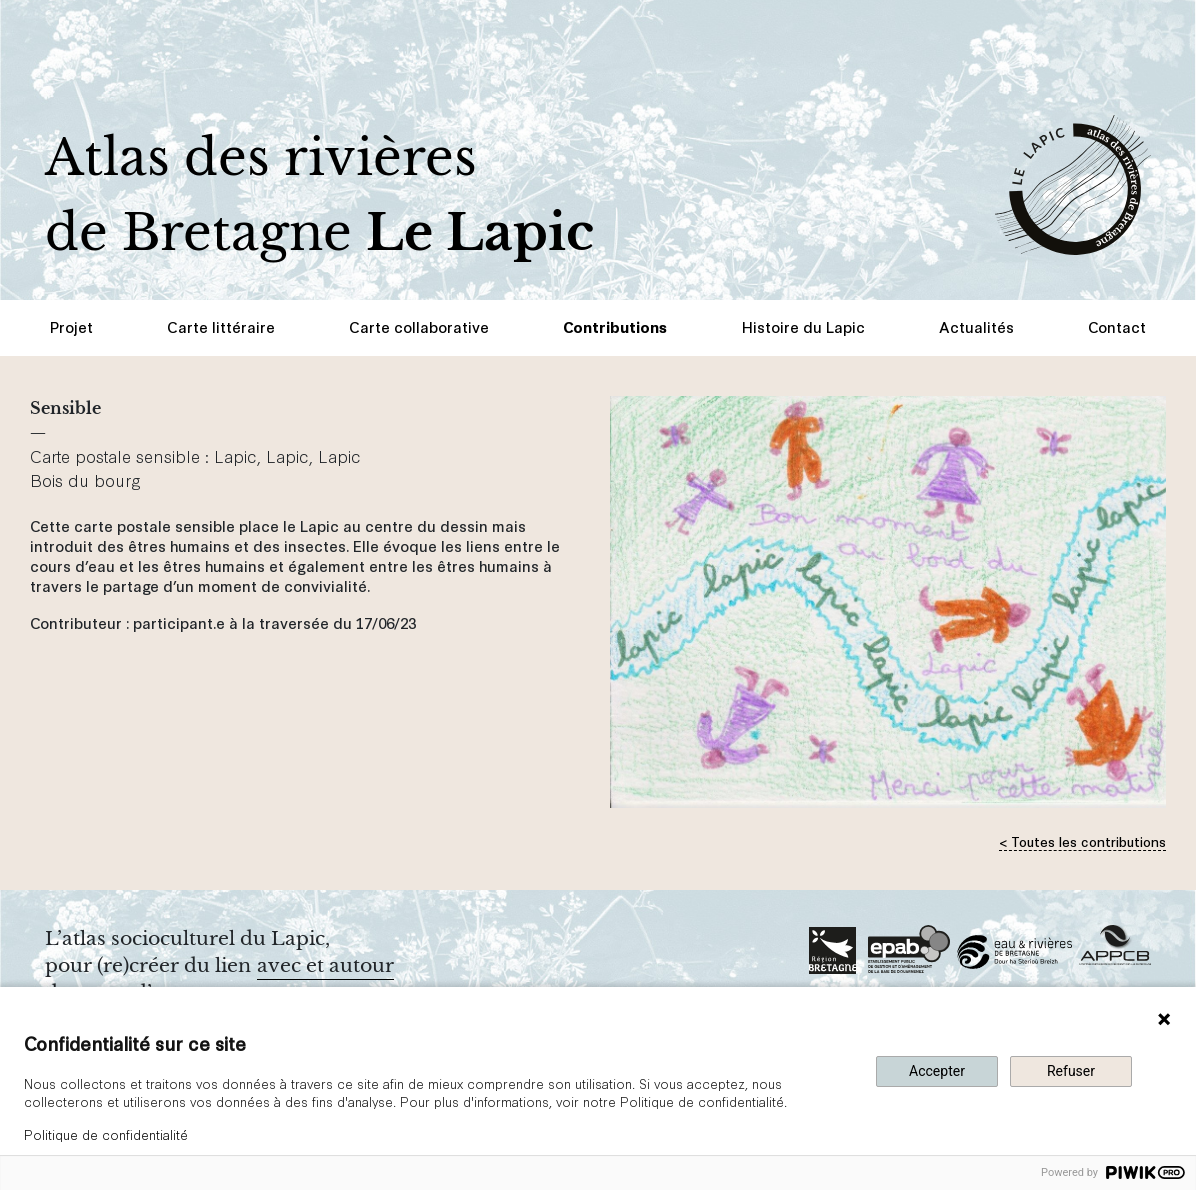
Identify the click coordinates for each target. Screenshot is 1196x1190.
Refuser (1071, 1071)
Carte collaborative (419, 326)
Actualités (976, 326)
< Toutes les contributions (1082, 840)
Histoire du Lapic (803, 326)
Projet (71, 326)
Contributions (615, 326)
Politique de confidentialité (106, 1134)
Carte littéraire (221, 326)
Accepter (937, 1071)
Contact (1117, 326)
